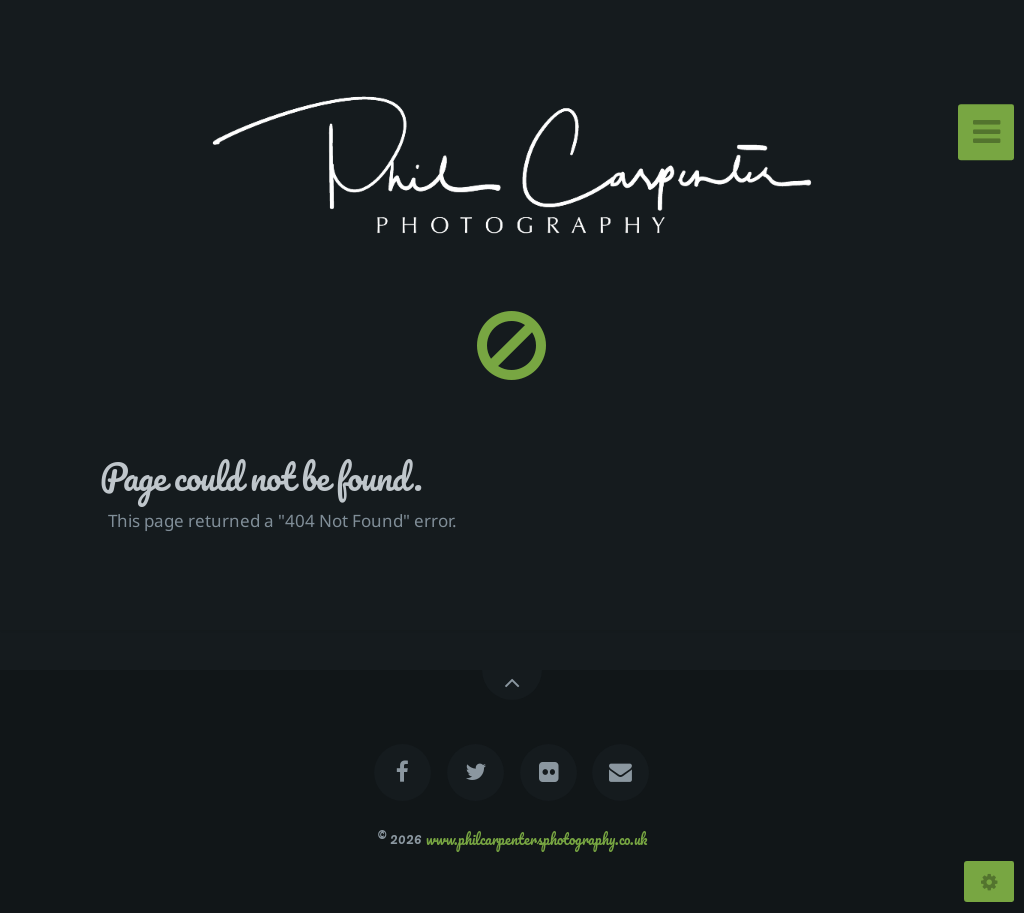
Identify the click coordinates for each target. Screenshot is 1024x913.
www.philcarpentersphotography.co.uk (536, 838)
